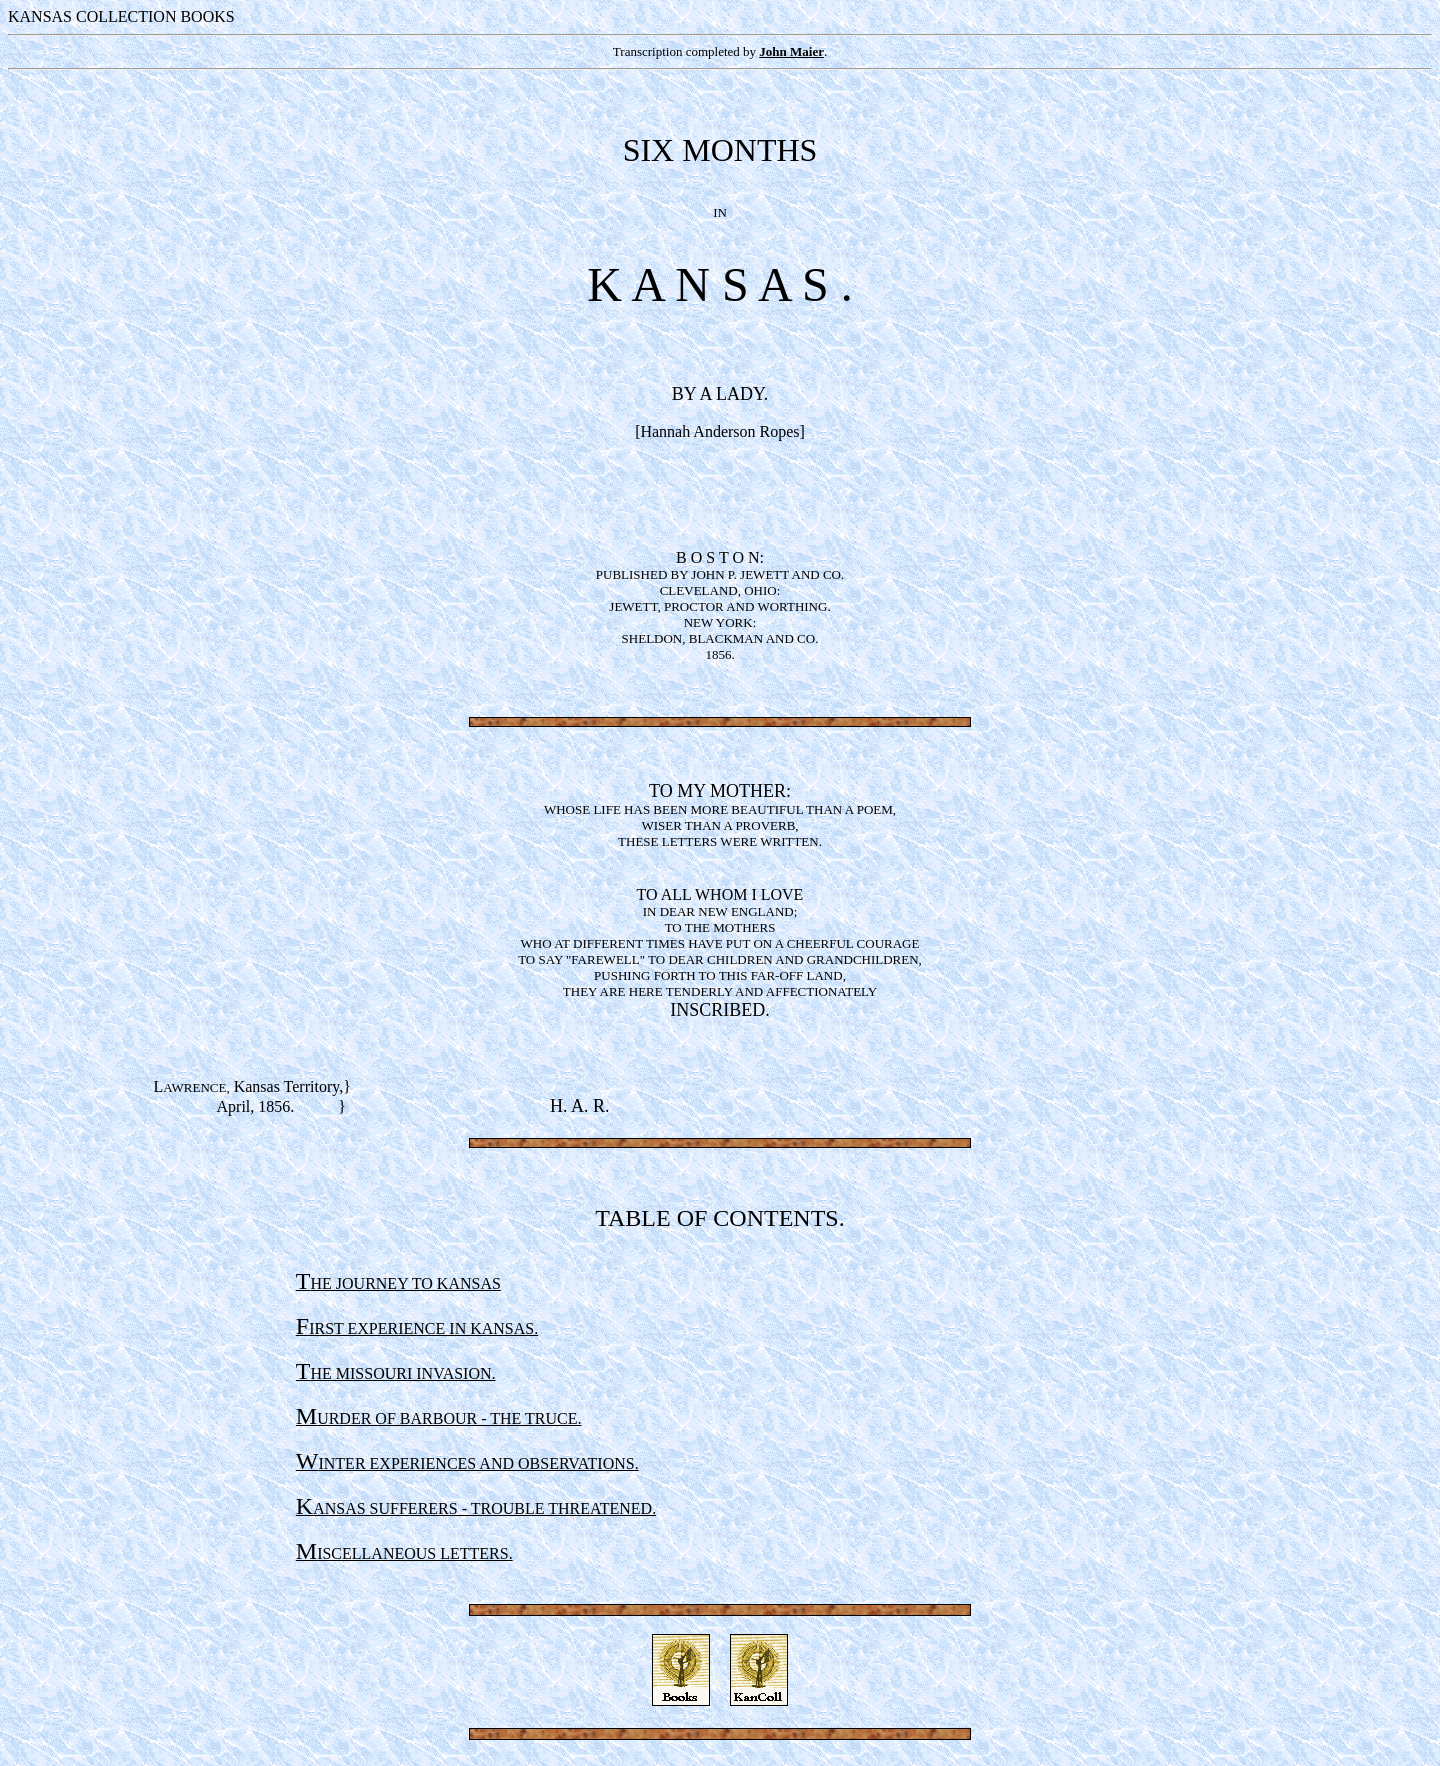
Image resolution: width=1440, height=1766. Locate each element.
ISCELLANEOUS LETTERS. (404, 1553)
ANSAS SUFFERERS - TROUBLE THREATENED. (476, 1508)
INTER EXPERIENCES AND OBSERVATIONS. (467, 1463)
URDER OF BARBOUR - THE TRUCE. (439, 1418)
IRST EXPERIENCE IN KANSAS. (417, 1328)
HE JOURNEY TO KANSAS (398, 1283)
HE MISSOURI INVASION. (396, 1373)
